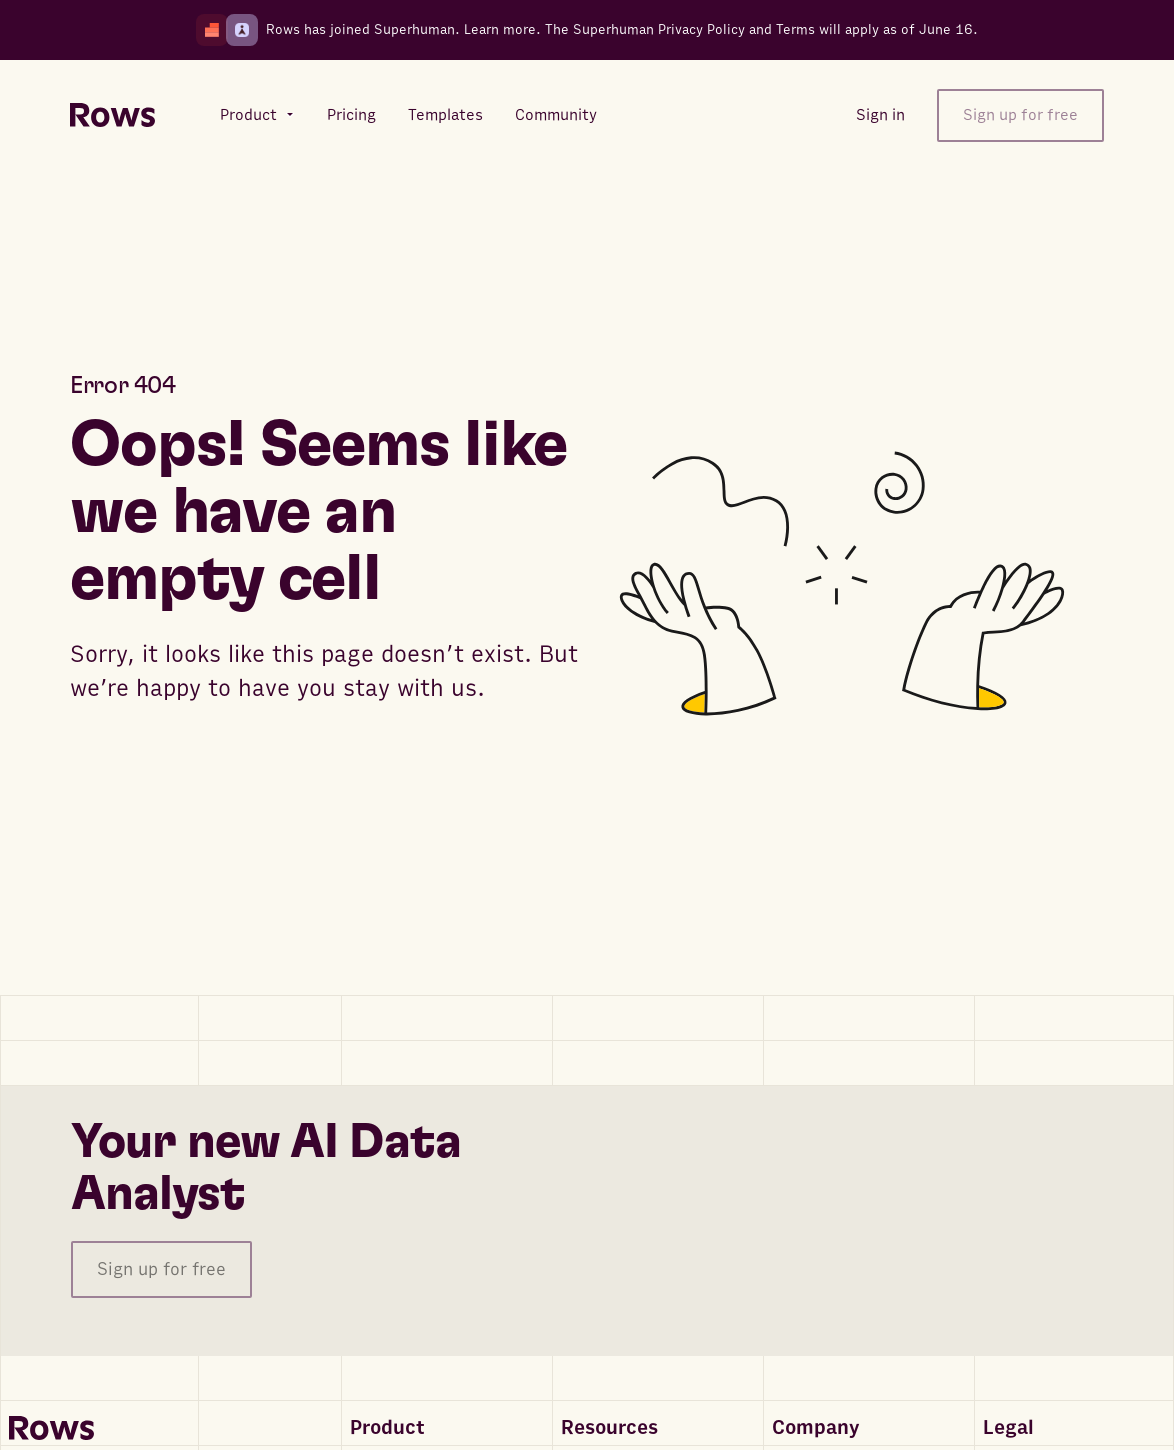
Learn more (500, 29)
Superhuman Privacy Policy (659, 29)
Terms (795, 29)
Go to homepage (161, 765)
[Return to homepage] (112, 115)
